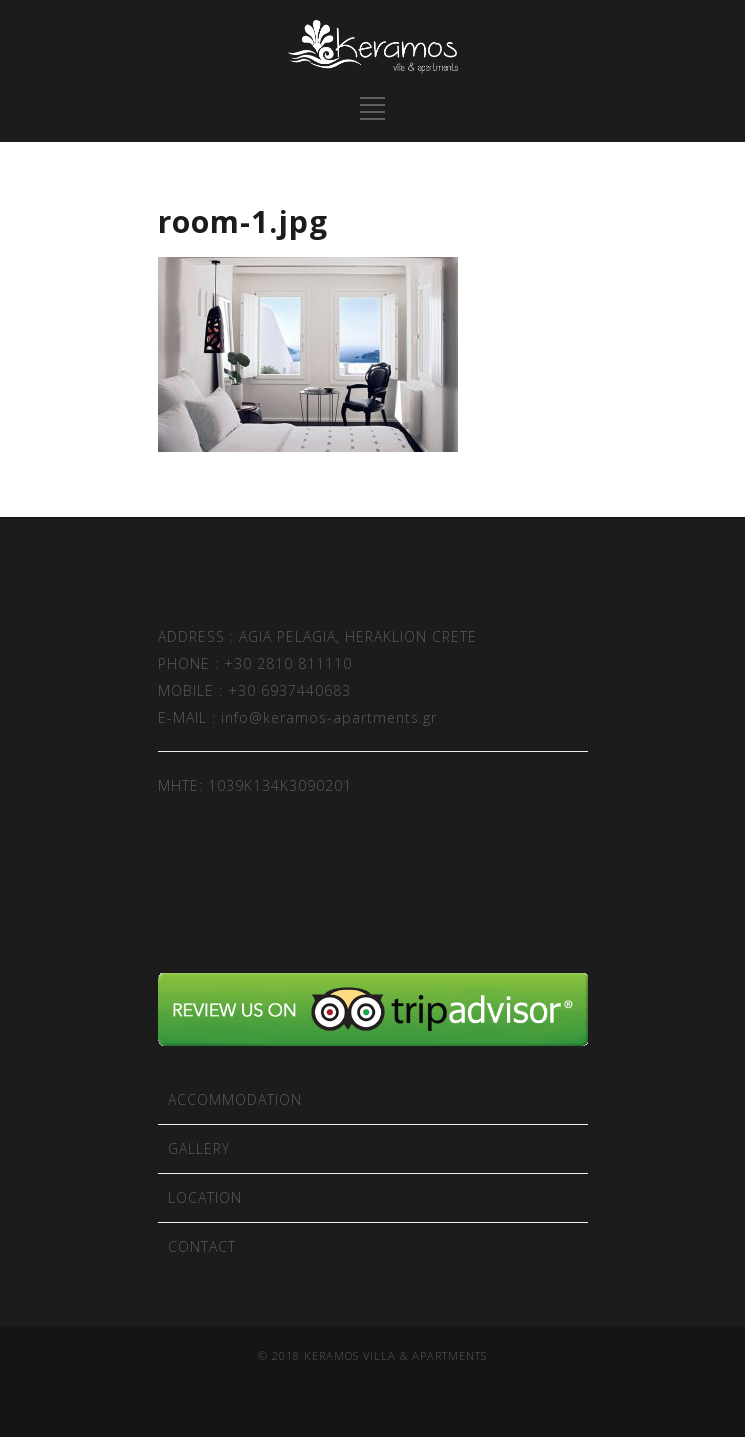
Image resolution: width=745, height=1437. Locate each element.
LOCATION (205, 1197)
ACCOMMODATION (235, 1099)
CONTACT (202, 1246)
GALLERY (199, 1148)
